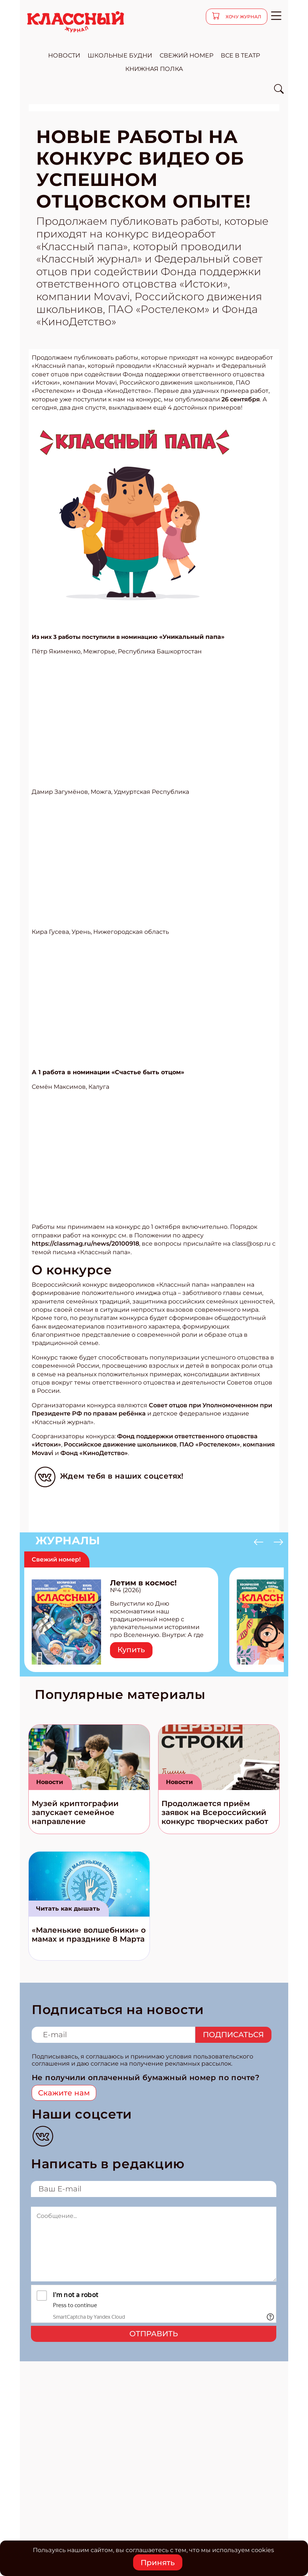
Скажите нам (64, 2092)
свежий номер (186, 55)
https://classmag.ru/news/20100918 (85, 1243)
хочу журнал (242, 16)
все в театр (240, 55)
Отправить (153, 2333)
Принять (158, 2562)
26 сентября (240, 399)
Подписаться (233, 2034)
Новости (49, 1782)
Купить (131, 1649)
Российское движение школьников (120, 1444)
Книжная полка (154, 68)
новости (64, 55)
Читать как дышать (68, 1908)
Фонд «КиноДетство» (94, 1453)
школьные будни (120, 55)
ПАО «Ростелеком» (209, 1444)
